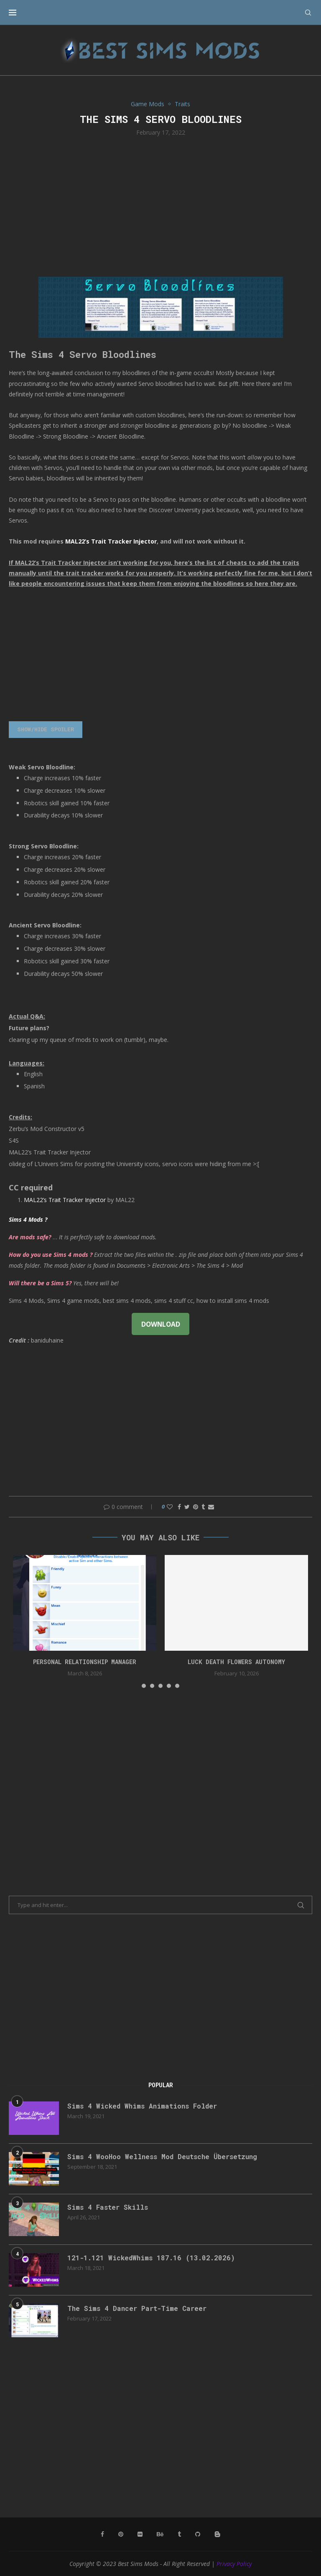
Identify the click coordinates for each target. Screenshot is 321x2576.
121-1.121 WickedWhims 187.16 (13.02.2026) (151, 2257)
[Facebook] (102, 2534)
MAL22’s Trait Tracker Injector (111, 541)
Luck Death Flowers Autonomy (236, 1662)
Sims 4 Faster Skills (107, 2207)
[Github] (197, 2534)
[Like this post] (170, 1507)
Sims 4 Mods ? (28, 1219)
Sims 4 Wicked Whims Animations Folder (142, 2105)
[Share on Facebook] (179, 1507)
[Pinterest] (120, 2534)
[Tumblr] (179, 2534)
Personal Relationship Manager (84, 1662)
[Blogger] (217, 2534)
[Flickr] (140, 2534)
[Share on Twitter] (187, 1507)
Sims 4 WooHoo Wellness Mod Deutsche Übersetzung (162, 2156)
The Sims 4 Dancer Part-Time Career (137, 2308)
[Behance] (160, 2534)
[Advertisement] (160, 205)
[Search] (308, 12)
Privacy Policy (234, 2564)
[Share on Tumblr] (203, 1507)
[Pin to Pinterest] (195, 1507)
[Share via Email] (211, 1507)
